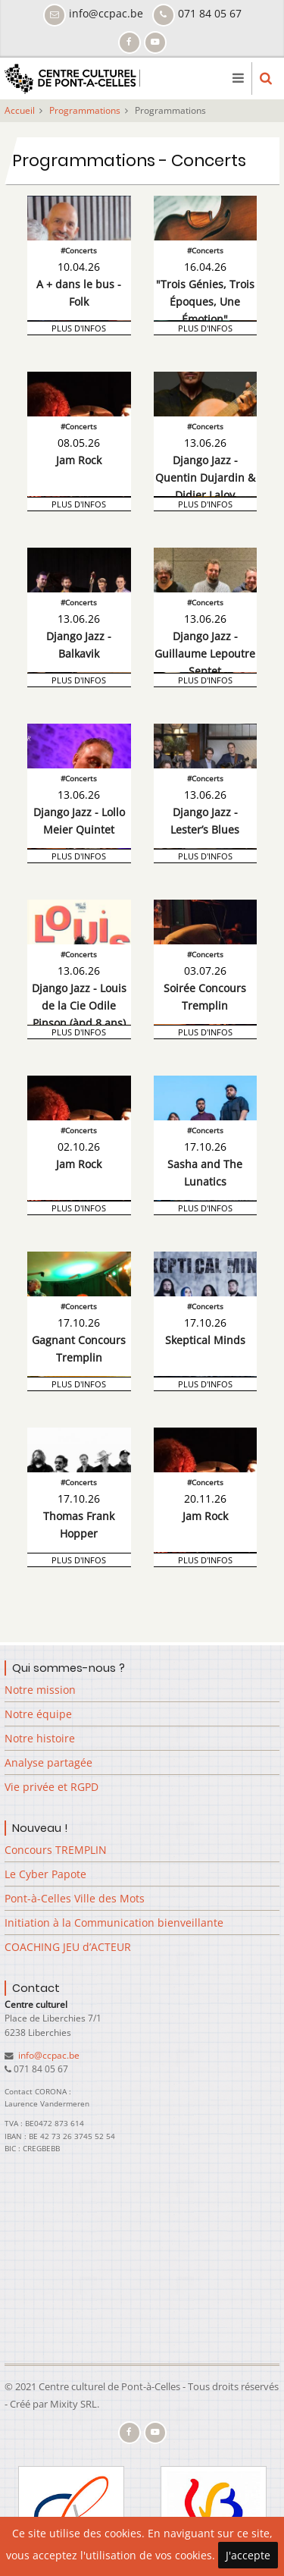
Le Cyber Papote (45, 1874)
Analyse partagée (48, 1762)
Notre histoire (40, 1738)
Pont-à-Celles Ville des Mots (75, 1898)
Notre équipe (38, 1714)
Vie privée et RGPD (51, 1787)
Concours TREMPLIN (56, 1849)
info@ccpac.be (48, 2055)
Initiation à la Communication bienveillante (114, 1922)
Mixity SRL (73, 2404)
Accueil (20, 110)
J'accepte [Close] (248, 2555)
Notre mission (40, 1689)
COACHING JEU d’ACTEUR (68, 1947)
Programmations (84, 110)
